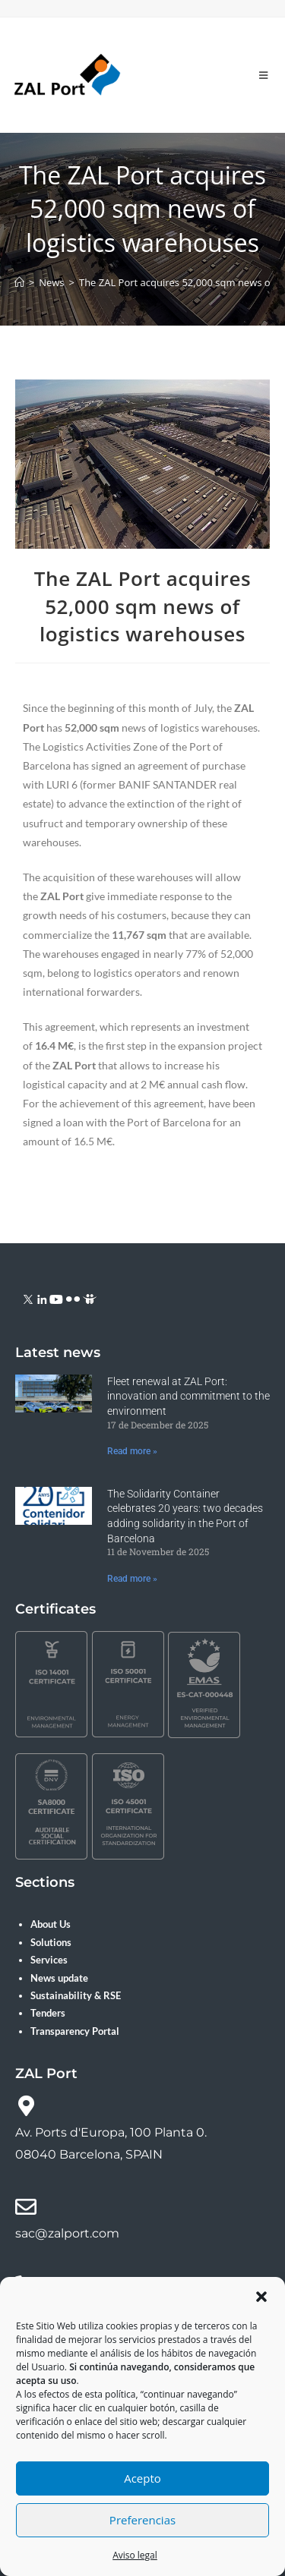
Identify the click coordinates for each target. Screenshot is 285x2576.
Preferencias (142, 2519)
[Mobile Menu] (263, 75)
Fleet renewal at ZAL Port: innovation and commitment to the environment (188, 1396)
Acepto (142, 2478)
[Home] (19, 282)
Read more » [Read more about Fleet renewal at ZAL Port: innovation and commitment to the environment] (132, 1451)
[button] (261, 2296)
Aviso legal (134, 2555)
